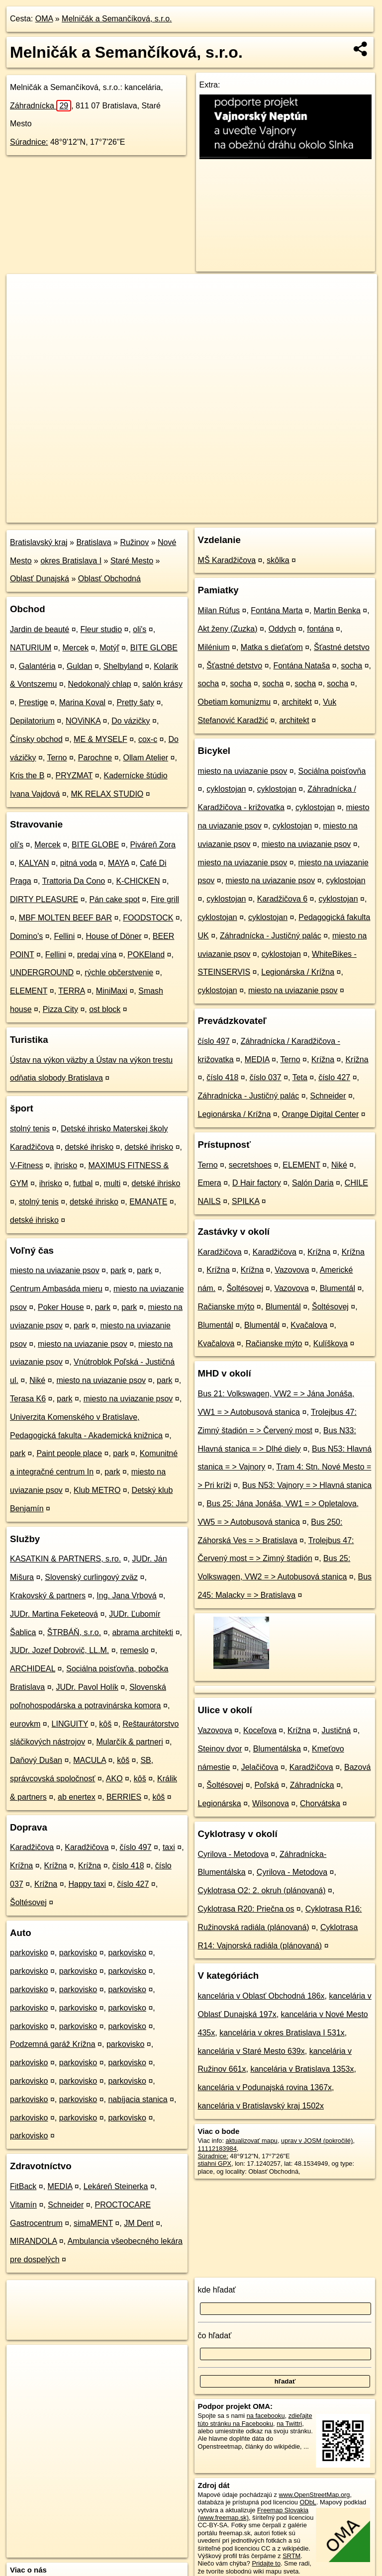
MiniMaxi (111, 991)
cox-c (147, 739)
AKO (114, 1778)
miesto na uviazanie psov (54, 1270)
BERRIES (123, 1797)
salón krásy (162, 684)
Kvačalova (308, 1325)
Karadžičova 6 (282, 899)
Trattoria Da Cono (73, 881)
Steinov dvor (220, 1749)
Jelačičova (260, 1767)
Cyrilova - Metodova (233, 1854)
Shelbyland (123, 666)
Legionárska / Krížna (297, 972)
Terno (57, 757)
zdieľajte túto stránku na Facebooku (255, 2419)
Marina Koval (82, 702)
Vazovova (292, 1270)
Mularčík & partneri (129, 1742)
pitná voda (78, 863)
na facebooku (266, 2415)
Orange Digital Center (320, 1114)
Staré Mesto (131, 560)
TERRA (71, 991)
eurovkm (25, 1724)
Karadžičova (32, 1847)
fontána (320, 629)
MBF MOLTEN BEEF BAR (65, 918)
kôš (105, 1724)
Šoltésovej (28, 1902)
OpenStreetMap (202, 515)
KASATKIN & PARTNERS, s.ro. (65, 1559)
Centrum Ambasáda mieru (56, 1289)
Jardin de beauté (39, 629)
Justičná (336, 1730)
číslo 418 (128, 1865)
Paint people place (69, 1453)
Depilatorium (32, 721)
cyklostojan (226, 789)
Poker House (61, 1307)
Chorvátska (320, 1803)
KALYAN (34, 863)
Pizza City (60, 1009)
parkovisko (29, 1952)
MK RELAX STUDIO (107, 794)
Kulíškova (330, 1343)
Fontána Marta (276, 610)
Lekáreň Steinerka (116, 2186)
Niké (37, 1380)
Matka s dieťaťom (272, 647)
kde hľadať (217, 2290)
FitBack (23, 2186)
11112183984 (217, 2148)
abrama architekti (142, 1632)
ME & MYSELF (100, 739)
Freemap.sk (253, 515)
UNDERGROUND (42, 972)
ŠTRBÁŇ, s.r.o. (74, 1632)
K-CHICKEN (138, 881)
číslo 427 (133, 1884)
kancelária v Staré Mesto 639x (251, 2051)
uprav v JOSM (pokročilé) (317, 2140)
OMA (44, 18)
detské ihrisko (89, 1147)
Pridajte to (266, 2563)
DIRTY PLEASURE (44, 899)
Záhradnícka (40, 105)
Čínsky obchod (36, 739)
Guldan (80, 666)
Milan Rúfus (219, 610)
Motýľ (109, 648)
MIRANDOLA (33, 2241)
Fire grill (165, 899)
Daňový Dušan (36, 1760)
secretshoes (250, 1165)
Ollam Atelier (145, 757)
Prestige (33, 702)
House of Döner (113, 936)
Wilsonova (270, 1803)
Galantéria (37, 666)
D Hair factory (256, 1183)
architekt (297, 702)
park (118, 1270)
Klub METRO (97, 1490)
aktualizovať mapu (252, 2140)
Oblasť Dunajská (39, 578)
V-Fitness (26, 1165)
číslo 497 (136, 1847)
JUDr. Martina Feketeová (54, 1614)
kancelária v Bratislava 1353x (302, 2069)
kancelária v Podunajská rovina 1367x (265, 2087)
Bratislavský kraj (39, 542)
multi (112, 1183)
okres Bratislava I (70, 560)
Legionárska (219, 1803)
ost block (104, 1009)
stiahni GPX (215, 2163)
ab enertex (77, 1797)
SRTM (291, 2556)
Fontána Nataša (301, 665)
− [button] (23, 306)
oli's (139, 629)
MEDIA (60, 2186)
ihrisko (65, 1165)
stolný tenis (30, 1128)
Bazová (357, 1767)
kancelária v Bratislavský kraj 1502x (261, 2106)
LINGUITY (70, 1724)
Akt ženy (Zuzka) (228, 629)
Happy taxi (87, 1884)
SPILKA (245, 1201)
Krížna (21, 1865)
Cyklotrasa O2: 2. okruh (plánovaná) (262, 1890)
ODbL (307, 2502)
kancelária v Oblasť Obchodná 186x (261, 1996)
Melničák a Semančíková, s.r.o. (117, 18)
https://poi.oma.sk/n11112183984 (330, 515)
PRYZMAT (74, 775)
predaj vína (96, 954)
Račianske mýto (226, 1306)
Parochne (95, 757)
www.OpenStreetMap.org (314, 2494)
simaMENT (93, 2223)
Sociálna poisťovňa (332, 771)
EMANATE (148, 1201)
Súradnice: (29, 142)
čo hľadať (215, 2335)
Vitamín (23, 2205)
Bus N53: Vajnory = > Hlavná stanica (307, 1485)
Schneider (66, 2205)
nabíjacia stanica (137, 2099)
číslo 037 (266, 1077)
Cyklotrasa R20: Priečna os (246, 1909)
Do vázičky (130, 721)
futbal (83, 1183)
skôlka (278, 560)
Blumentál (337, 1288)
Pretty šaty (135, 702)
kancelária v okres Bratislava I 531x (282, 2032)
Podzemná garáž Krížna (53, 2044)
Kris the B (27, 775)
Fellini (64, 936)
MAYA (118, 863)
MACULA (89, 1760)
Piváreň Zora (153, 844)
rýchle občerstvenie (119, 972)
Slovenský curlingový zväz (91, 1577)
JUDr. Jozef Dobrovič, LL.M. (59, 1650)
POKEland (146, 954)
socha (352, 665)
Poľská (266, 1785)
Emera (209, 1183)
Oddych (282, 629)
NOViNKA (83, 721)
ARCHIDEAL (32, 1668)
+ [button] (23, 290)
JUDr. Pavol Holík (87, 1687)
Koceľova (260, 1730)
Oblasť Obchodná (109, 578)
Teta (299, 1077)
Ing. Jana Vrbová (126, 1595)
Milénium (214, 647)
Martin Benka (337, 610)
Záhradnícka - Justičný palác (270, 935)
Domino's (26, 936)
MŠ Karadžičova (227, 560)
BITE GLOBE (154, 648)
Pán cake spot (114, 899)
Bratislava (93, 542)
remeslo (134, 1650)
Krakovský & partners (48, 1595)
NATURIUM (30, 648)
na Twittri (289, 2423)
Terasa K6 (28, 1398)
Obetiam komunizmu (234, 702)
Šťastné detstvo (342, 647)
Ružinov (134, 542)
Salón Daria (313, 1183)
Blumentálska (277, 1749)
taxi (169, 1847)
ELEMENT (28, 991)
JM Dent (139, 2223)
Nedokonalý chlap (99, 684)
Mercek (76, 648)
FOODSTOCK (148, 918)
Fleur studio (101, 629)
